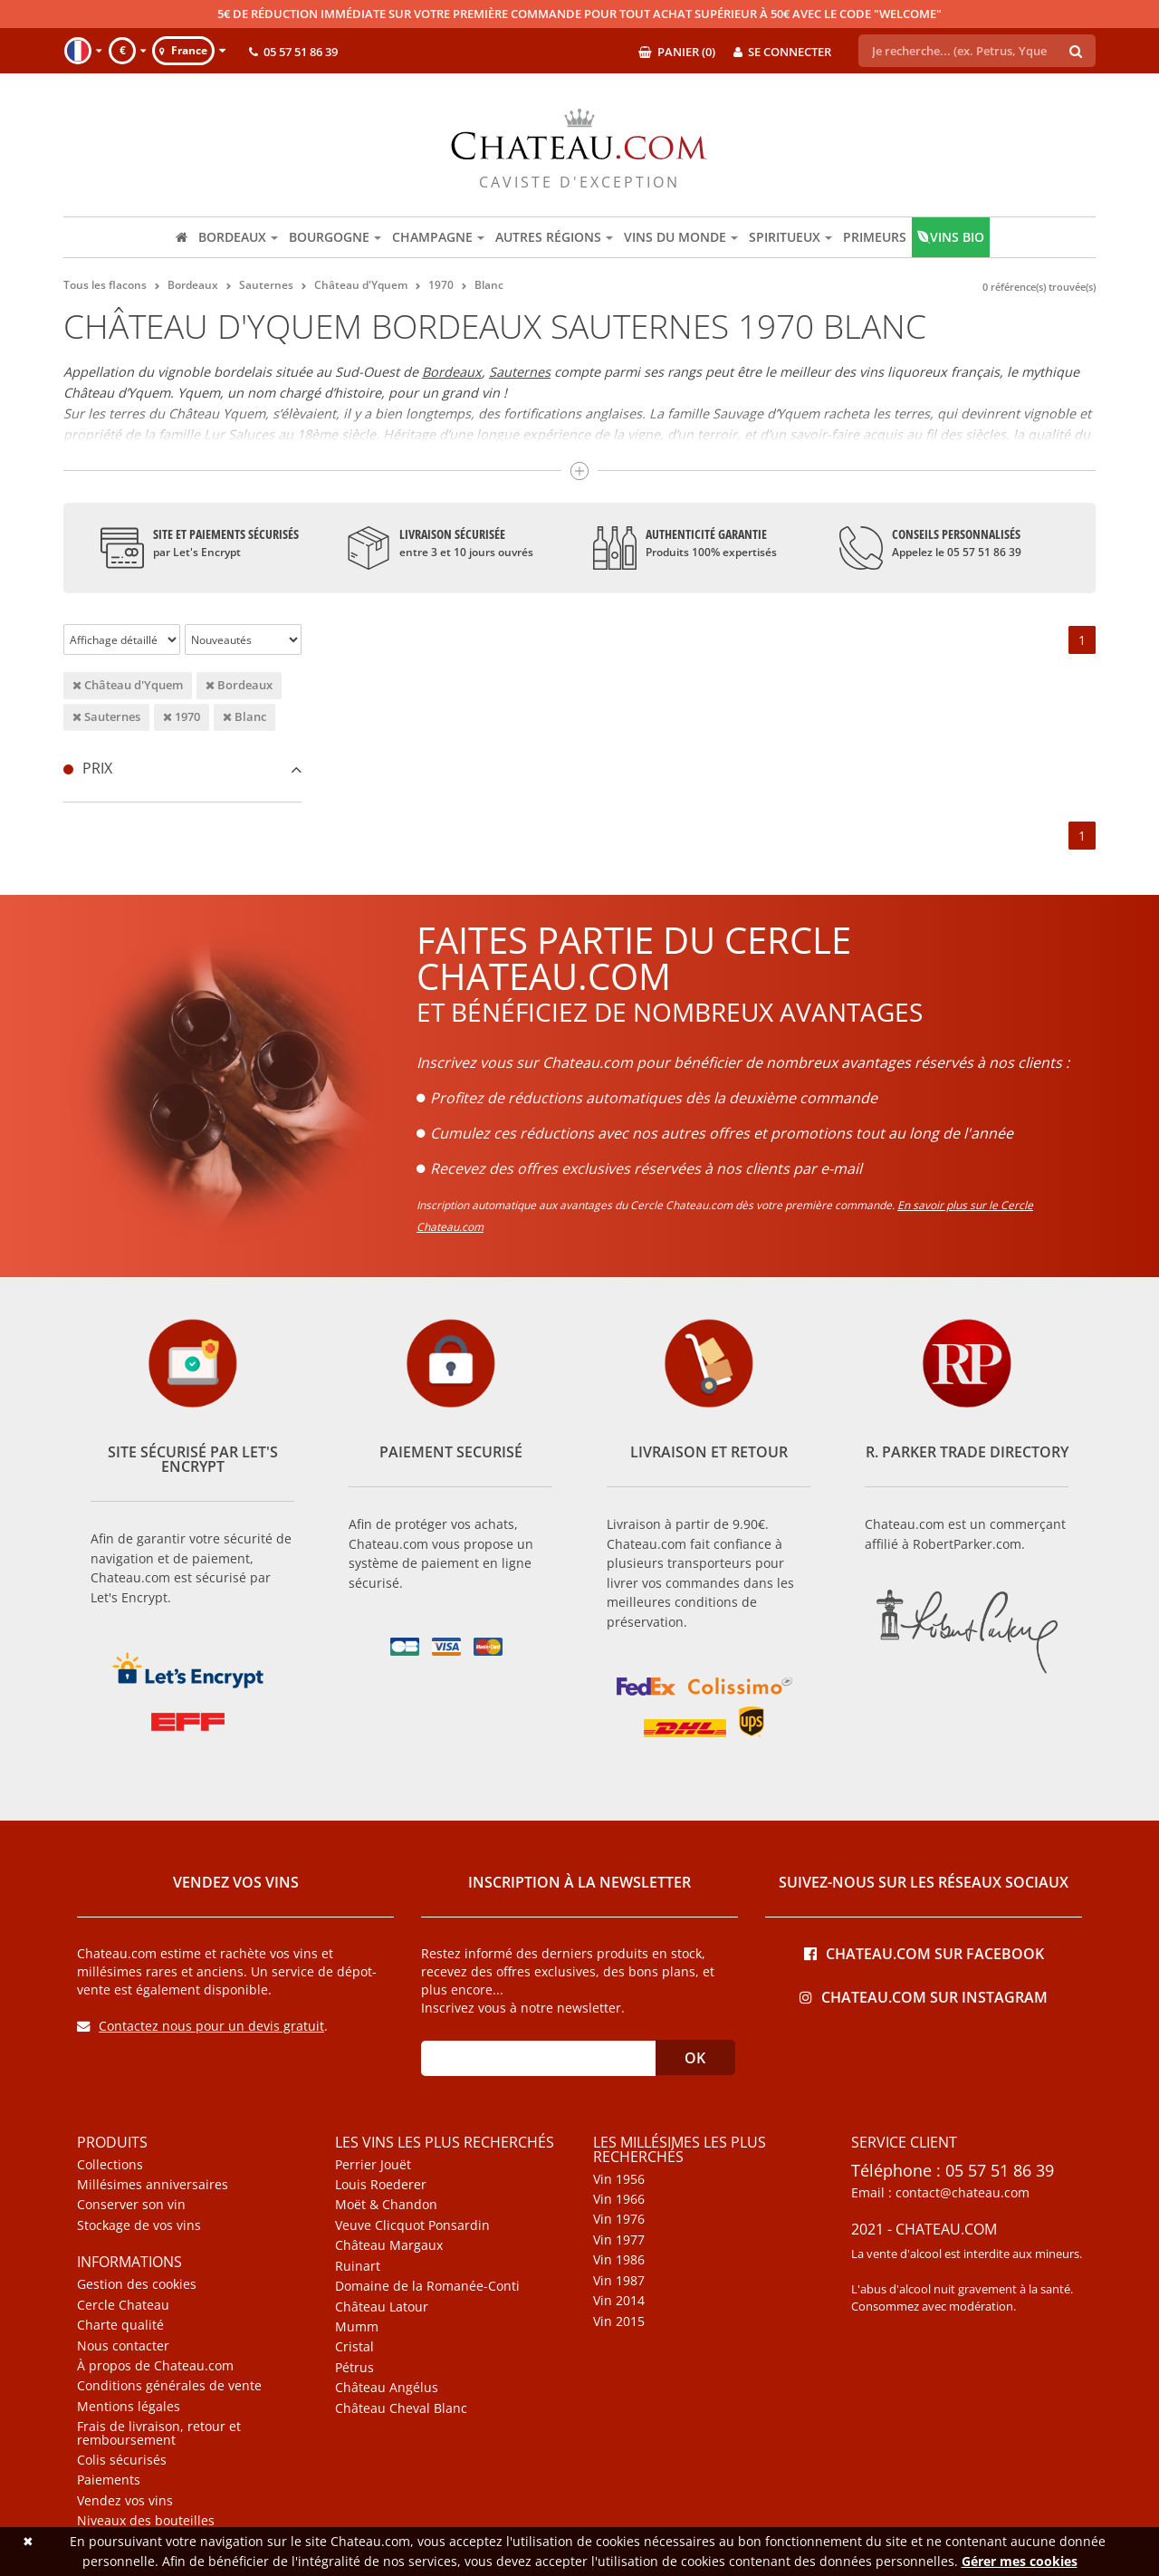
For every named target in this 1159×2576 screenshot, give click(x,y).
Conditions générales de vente (169, 2385)
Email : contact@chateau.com (940, 2193)
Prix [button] (182, 768)
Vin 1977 (619, 2240)
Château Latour (381, 2307)
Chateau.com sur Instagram (924, 1995)
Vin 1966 (619, 2199)
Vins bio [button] (950, 236)
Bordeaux (452, 371)
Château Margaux (389, 2245)
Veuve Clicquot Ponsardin (412, 2225)
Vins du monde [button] (681, 236)
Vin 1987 (619, 2280)
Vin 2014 (619, 2300)
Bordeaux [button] (238, 236)
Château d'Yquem (127, 685)
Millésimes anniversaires (152, 2184)
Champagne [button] (438, 236)
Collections (110, 2164)
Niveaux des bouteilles (146, 2520)
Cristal (354, 2347)
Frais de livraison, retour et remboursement (159, 2433)
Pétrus (354, 2367)
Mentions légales (128, 2406)
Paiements (108, 2480)
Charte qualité (120, 2325)
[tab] (182, 768)
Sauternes (520, 371)
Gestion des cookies (136, 2284)
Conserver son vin (131, 2204)
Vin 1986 (619, 2260)
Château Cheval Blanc (401, 2408)
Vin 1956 (619, 2179)
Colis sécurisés (122, 2460)
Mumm (356, 2327)
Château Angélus (386, 2387)
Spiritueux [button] (790, 236)
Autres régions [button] (554, 236)
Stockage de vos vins (139, 2225)
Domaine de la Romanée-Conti (427, 2286)
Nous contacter (123, 2346)
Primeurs (874, 236)
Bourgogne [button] (335, 236)
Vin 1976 (619, 2219)
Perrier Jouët (373, 2164)
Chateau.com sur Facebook (924, 1952)
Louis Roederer (380, 2184)
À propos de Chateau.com (155, 2366)
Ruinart (357, 2266)
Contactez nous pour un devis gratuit (200, 2025)
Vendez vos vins (125, 2500)
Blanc (244, 716)
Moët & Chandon (386, 2204)
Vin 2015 (619, 2321)
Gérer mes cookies (1020, 2561)
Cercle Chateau (123, 2305)
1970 (181, 716)
